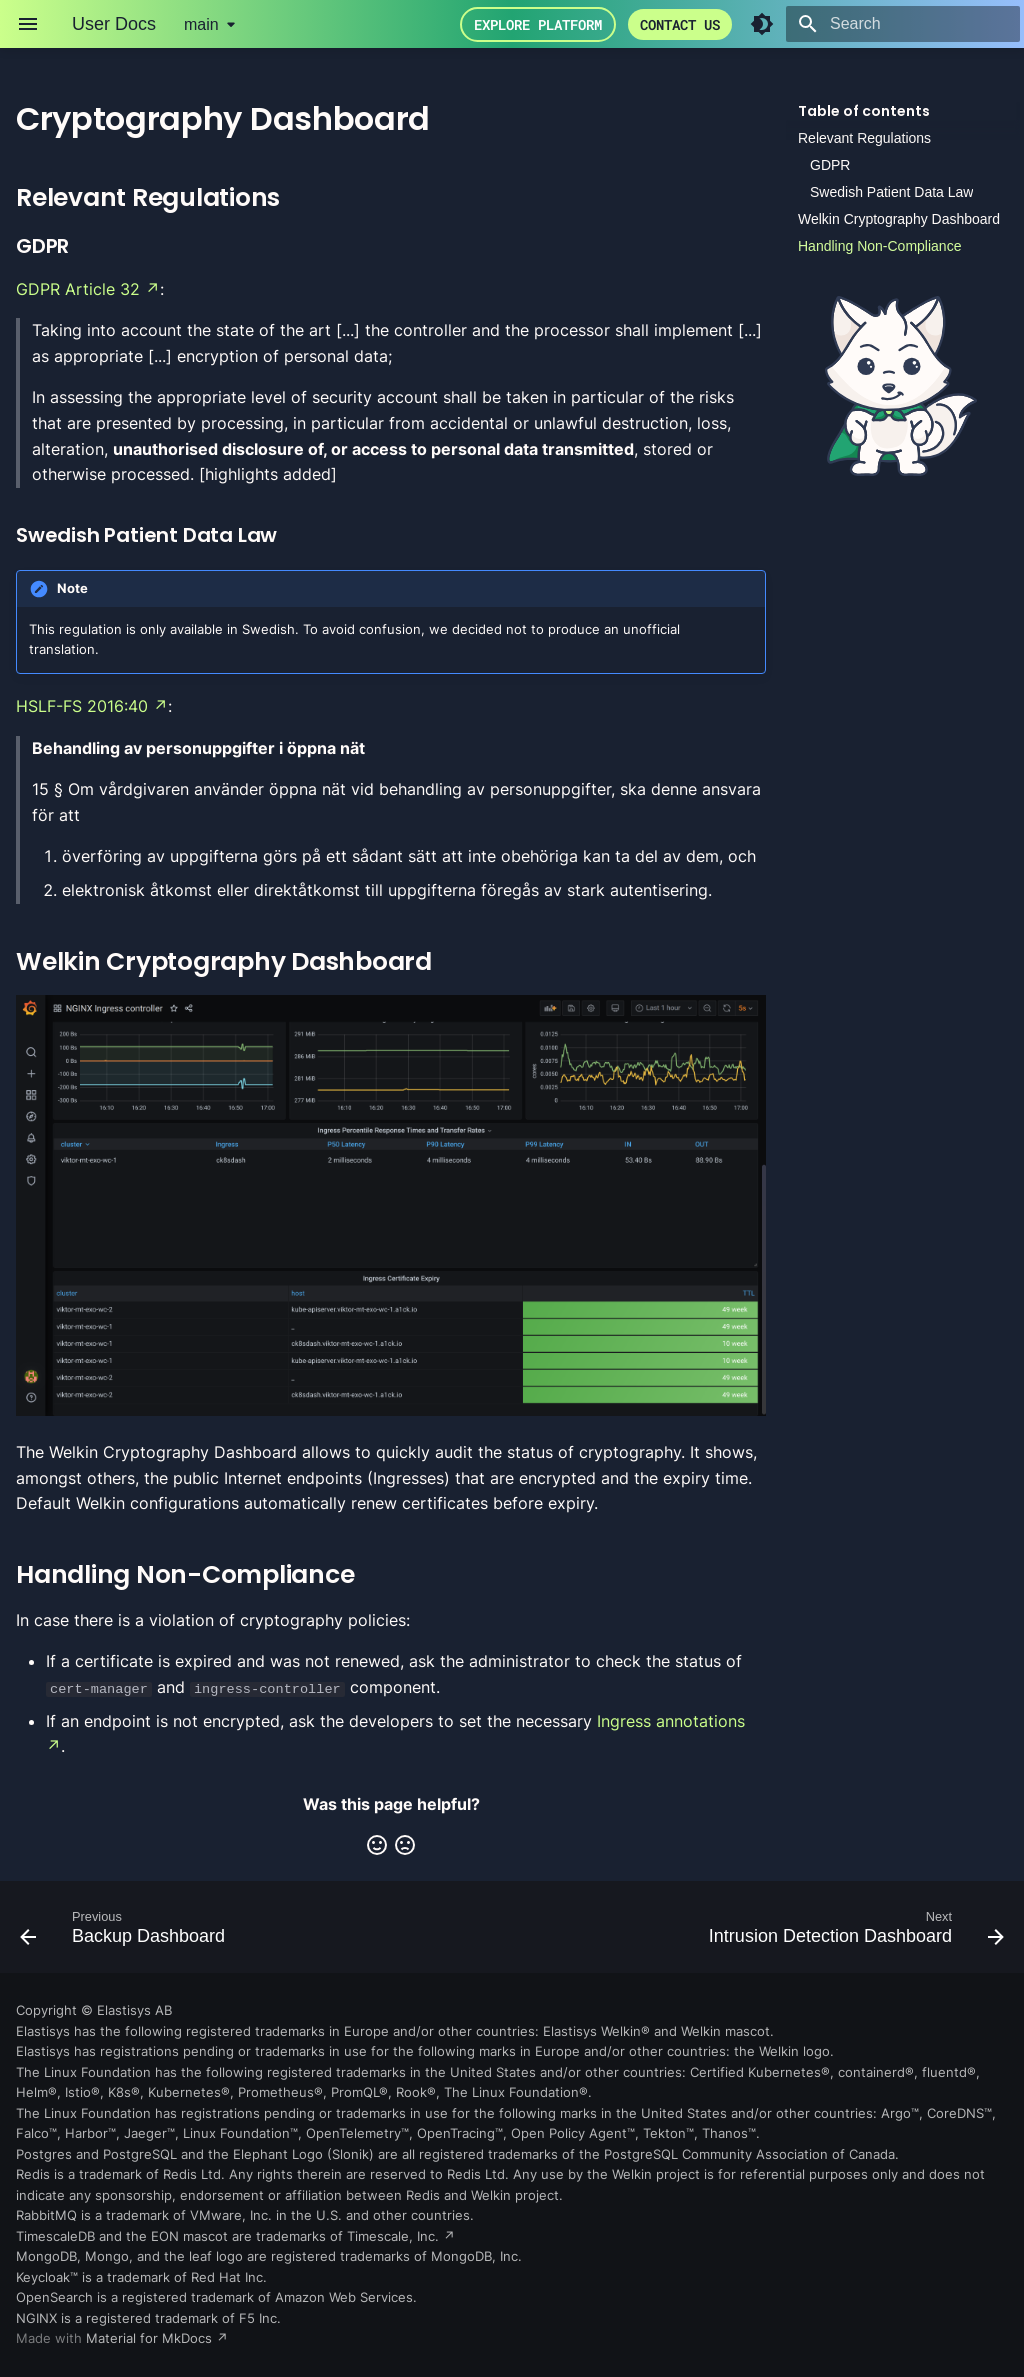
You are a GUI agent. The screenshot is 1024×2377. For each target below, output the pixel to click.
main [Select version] (201, 24)
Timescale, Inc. (393, 2235)
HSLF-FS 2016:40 (82, 706)
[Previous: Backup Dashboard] (127, 1933)
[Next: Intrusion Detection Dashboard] (852, 1933)
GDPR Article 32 (78, 289)
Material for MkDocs (151, 2338)
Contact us (680, 24)
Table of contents (864, 111)
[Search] (903, 24)
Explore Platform (538, 24)
